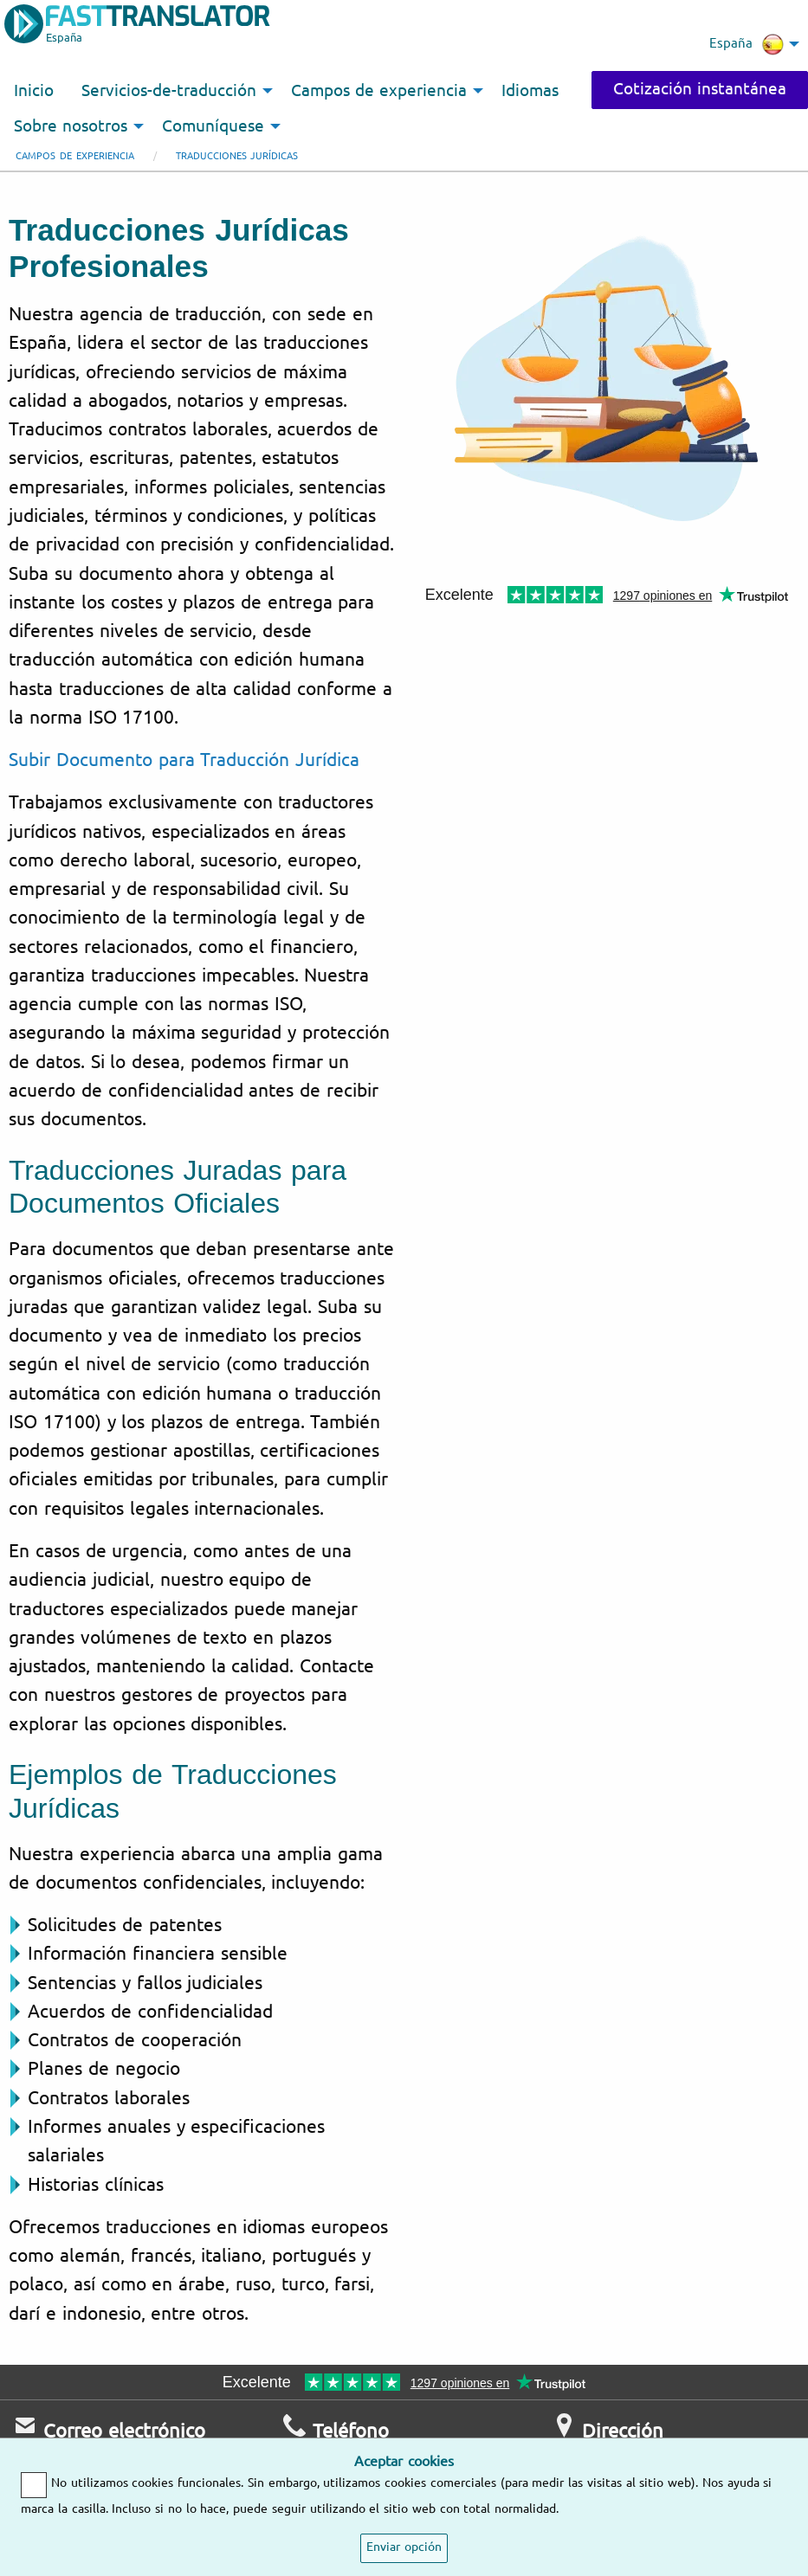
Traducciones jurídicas (237, 156)
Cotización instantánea (699, 89)
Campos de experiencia (75, 156)
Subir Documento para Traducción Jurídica (184, 760)
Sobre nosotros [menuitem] (70, 126)
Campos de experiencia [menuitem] (379, 91)
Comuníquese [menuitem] (213, 126)
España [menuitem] (746, 44)
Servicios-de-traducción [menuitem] (168, 91)
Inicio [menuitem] (34, 91)
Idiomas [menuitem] (530, 91)
